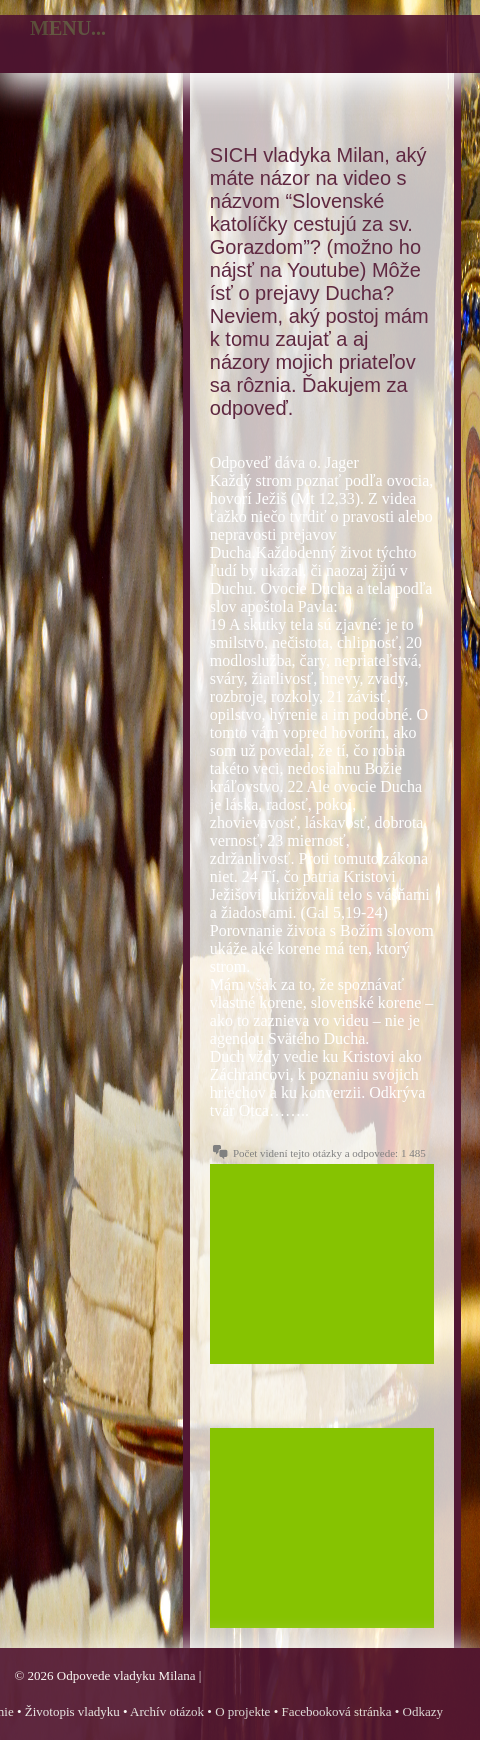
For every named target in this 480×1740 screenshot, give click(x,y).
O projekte (242, 1711)
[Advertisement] (322, 1264)
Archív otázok (167, 1711)
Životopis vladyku (72, 1711)
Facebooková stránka (336, 1711)
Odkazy (423, 1711)
